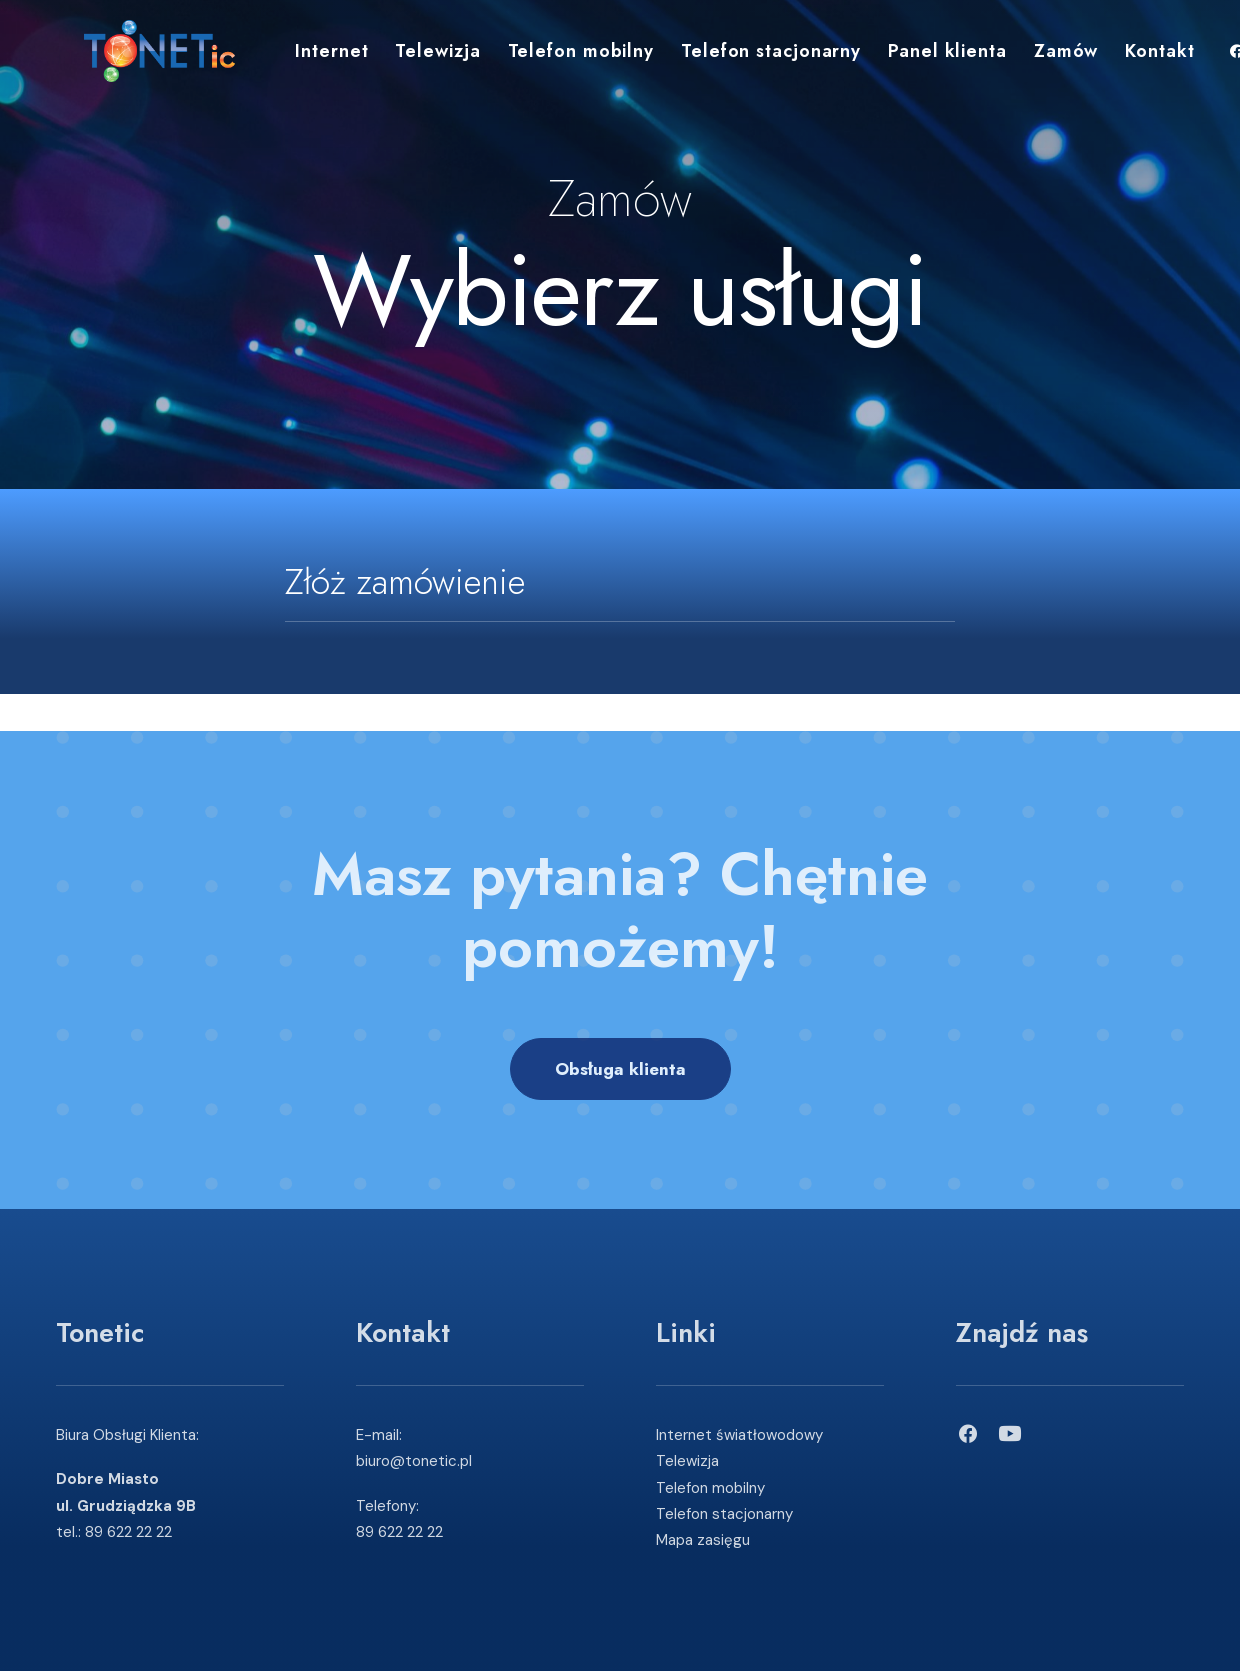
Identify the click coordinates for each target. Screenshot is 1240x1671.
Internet (303, 58)
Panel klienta (919, 58)
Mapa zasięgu (703, 1540)
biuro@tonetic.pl (414, 1461)
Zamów (1038, 58)
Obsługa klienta (620, 1069)
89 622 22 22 (128, 1532)
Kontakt (1131, 58)
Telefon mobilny (553, 58)
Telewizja (409, 58)
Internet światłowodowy (739, 1435)
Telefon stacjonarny (743, 58)
